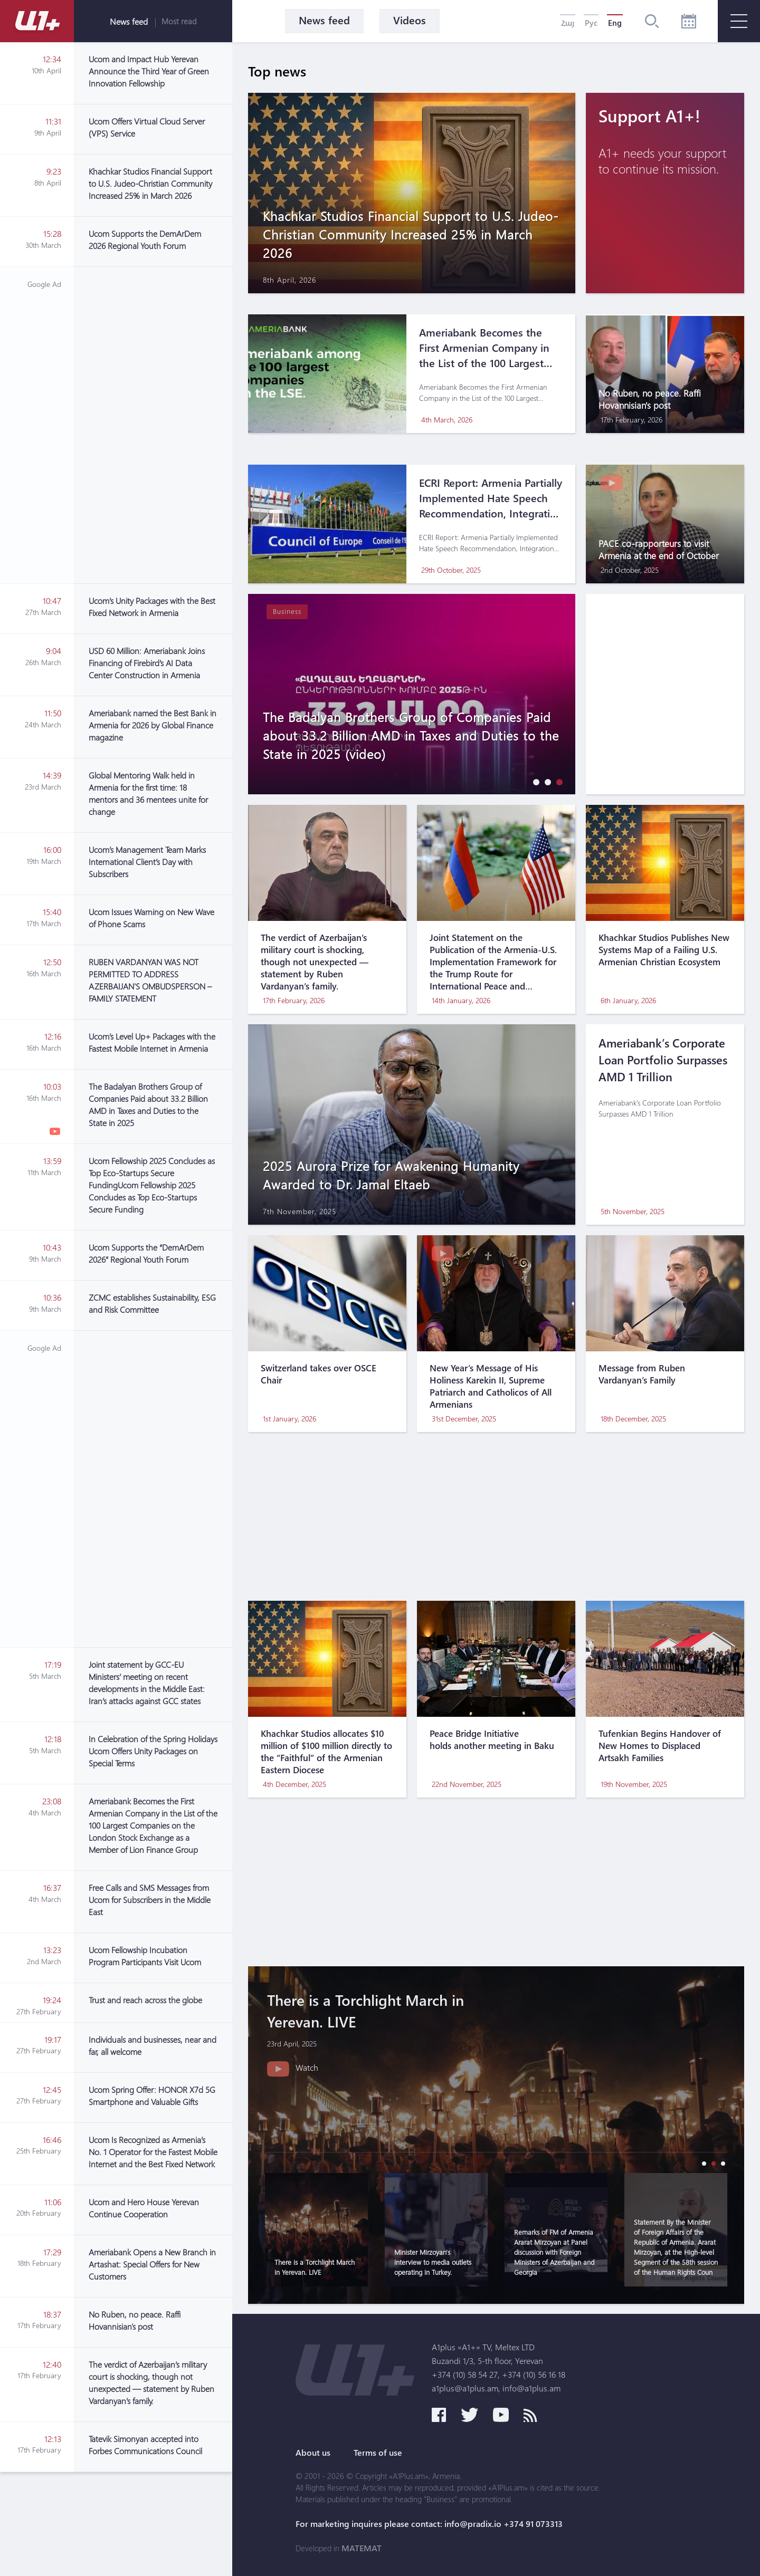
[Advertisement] (153, 425)
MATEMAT (361, 2548)
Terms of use (378, 2452)
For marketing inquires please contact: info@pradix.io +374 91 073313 (429, 2523)
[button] (533, 782)
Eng (615, 22)
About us (313, 2452)
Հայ (567, 22)
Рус (591, 22)
